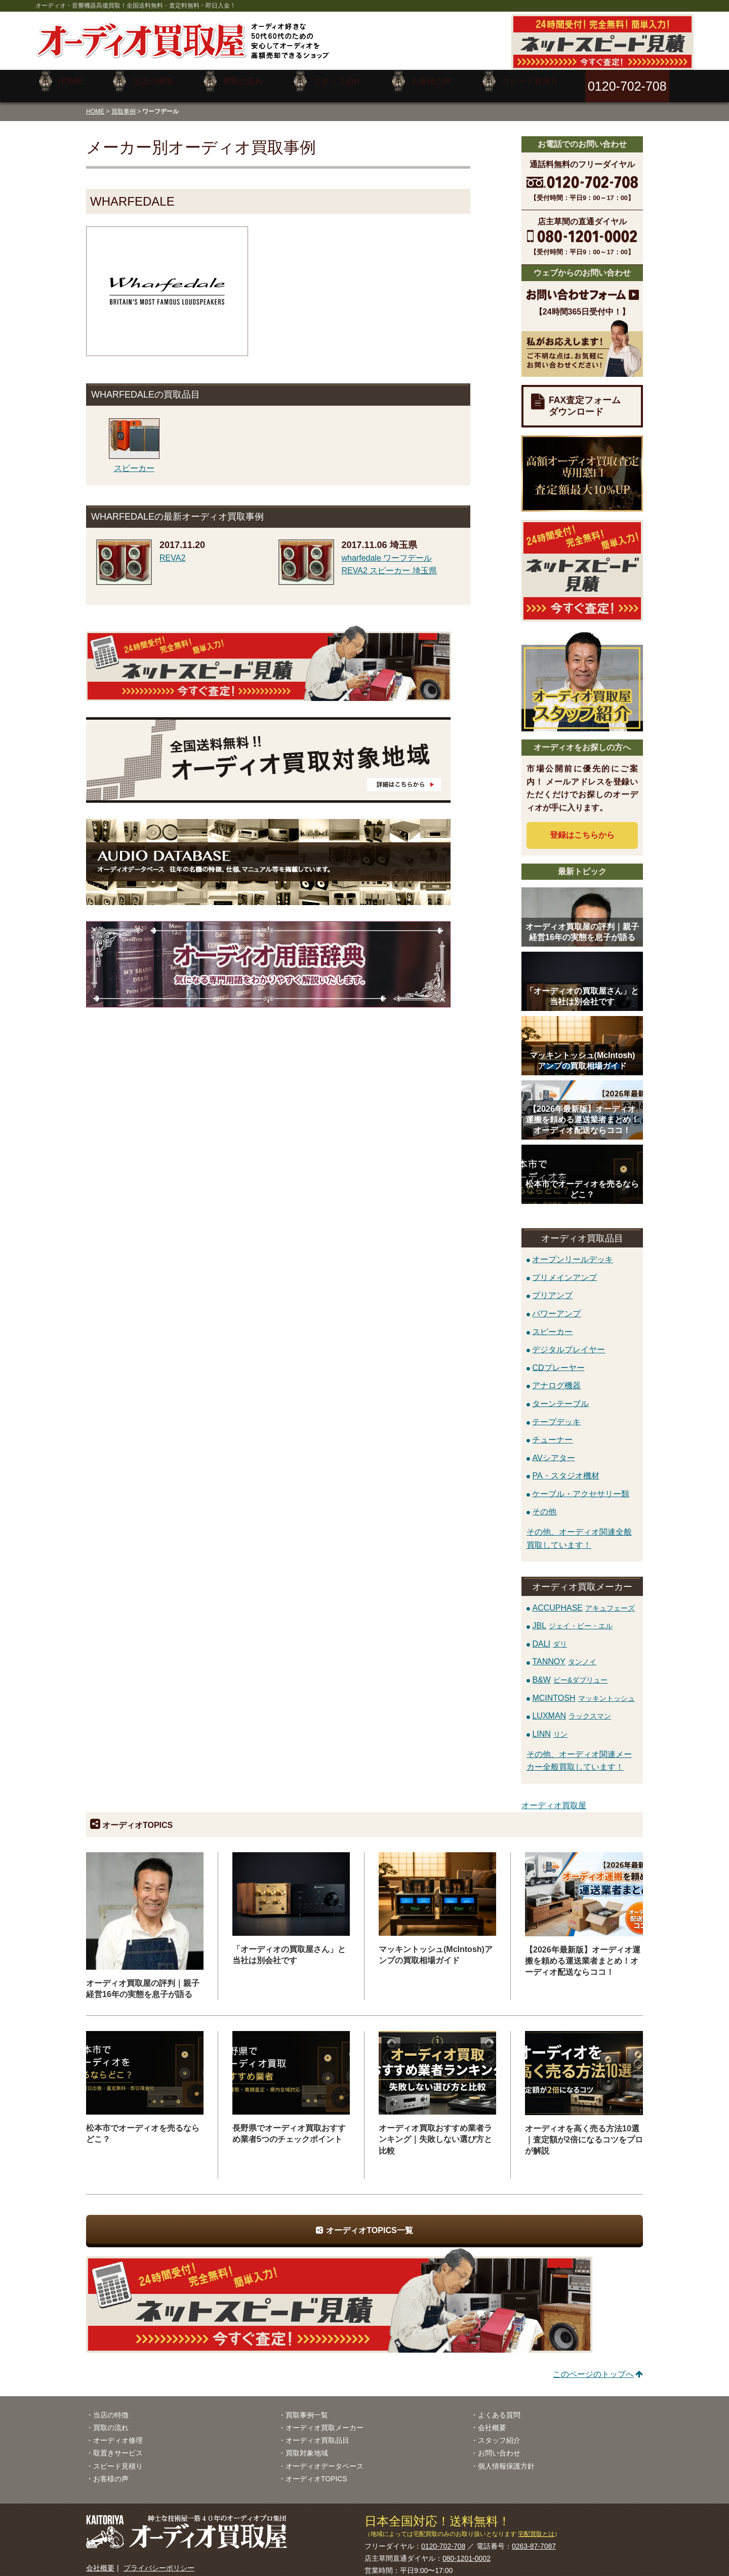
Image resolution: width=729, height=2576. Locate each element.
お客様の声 (111, 2471)
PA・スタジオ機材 (565, 1468)
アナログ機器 (556, 1378)
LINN (549, 1726)
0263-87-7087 (534, 2538)
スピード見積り (118, 2458)
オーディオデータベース (324, 2458)
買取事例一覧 (307, 2407)
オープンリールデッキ (572, 1251)
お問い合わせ (499, 2445)
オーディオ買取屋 (553, 1797)
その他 (544, 1504)
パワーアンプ (556, 1305)
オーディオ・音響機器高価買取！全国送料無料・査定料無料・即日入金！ (135, 5)
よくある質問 (499, 2407)
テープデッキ (556, 1414)
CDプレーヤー (558, 1359)
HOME (95, 103)
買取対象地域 (307, 2445)
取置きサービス (118, 2445)
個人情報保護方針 (506, 2458)
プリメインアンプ (564, 1269)
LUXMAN (571, 1708)
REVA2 (172, 550)
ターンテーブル (560, 1395)
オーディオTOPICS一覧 (369, 2222)
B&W (570, 1672)
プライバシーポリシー (159, 2560)
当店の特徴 (111, 2407)
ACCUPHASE (583, 1599)
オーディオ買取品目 (317, 2433)
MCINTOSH (583, 1690)
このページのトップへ (593, 2366)
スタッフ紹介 (499, 2433)
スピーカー (552, 1323)
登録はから (582, 827)
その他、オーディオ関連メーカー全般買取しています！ (579, 1753)
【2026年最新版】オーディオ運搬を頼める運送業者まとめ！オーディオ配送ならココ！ (582, 1953)
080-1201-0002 (466, 2551)
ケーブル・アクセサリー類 (580, 1485)
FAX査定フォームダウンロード (585, 398)
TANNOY (564, 1654)
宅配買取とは (536, 2525)
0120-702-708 (443, 2538)
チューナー (552, 1431)
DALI (549, 1636)
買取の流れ (111, 2420)
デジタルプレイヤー (568, 1342)
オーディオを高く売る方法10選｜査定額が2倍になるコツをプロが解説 (584, 2132)
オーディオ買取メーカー (324, 2420)
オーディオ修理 (118, 2433)
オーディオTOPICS (316, 2471)
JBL (572, 1618)
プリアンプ (552, 1287)
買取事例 (123, 103)
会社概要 (492, 2420)
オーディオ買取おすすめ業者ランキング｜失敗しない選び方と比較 (435, 2131)
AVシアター (553, 1450)
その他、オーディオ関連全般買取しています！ (579, 1531)
